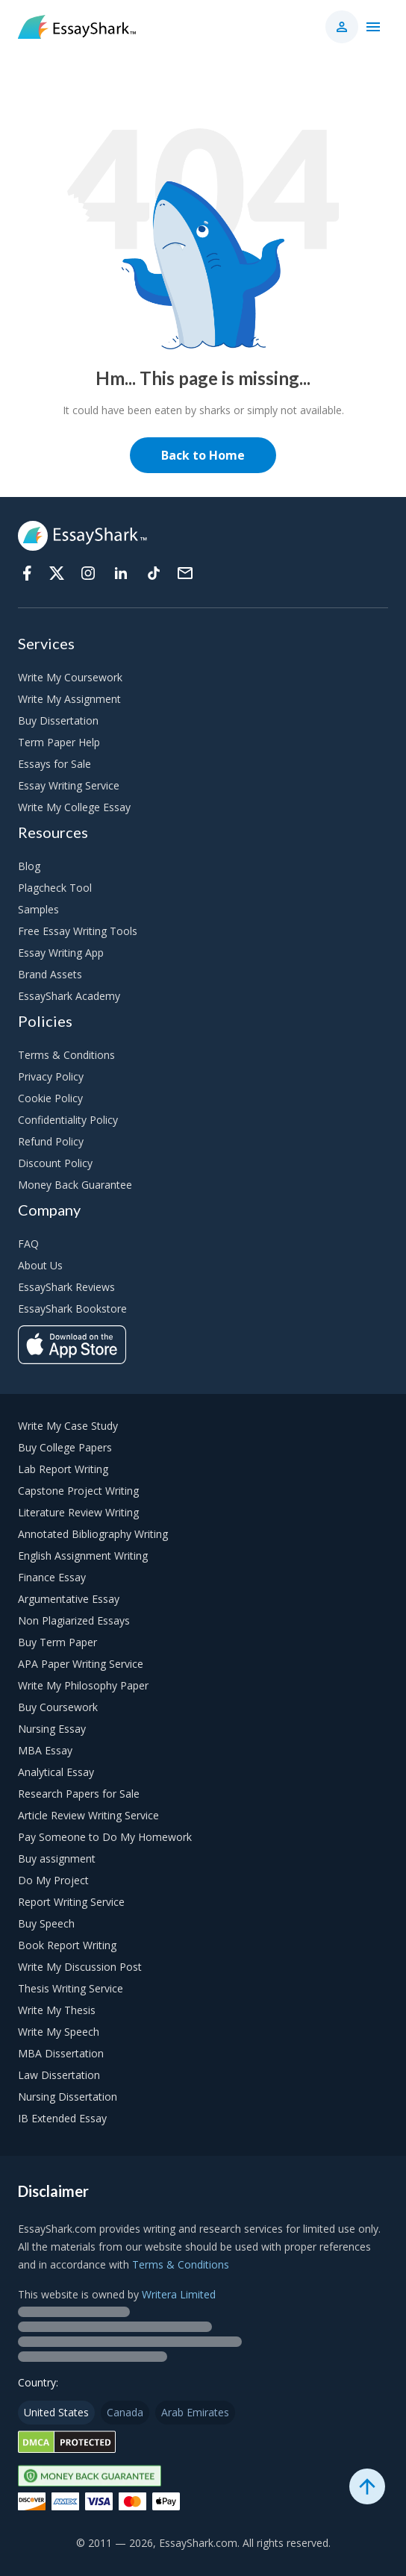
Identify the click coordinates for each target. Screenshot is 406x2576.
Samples (38, 909)
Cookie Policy (50, 1098)
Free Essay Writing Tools (77, 931)
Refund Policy (51, 1141)
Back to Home (203, 455)
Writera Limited (179, 2294)
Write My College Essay (74, 807)
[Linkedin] (120, 573)
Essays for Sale (54, 764)
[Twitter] (57, 573)
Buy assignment (57, 1858)
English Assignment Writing (83, 1555)
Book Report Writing (67, 1945)
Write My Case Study (68, 1426)
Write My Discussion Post (80, 1967)
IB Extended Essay (62, 2118)
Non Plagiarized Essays (74, 1620)
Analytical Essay (56, 1772)
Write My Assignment (69, 699)
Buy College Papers (65, 1447)
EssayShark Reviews (66, 1287)
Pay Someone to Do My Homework (105, 1837)
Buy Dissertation (58, 720)
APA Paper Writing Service (80, 1664)
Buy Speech (46, 1923)
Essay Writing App (61, 952)
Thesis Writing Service (70, 1988)
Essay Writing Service (68, 785)
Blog (29, 866)
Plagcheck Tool (55, 888)
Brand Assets (50, 974)
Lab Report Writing (63, 1469)
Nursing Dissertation (67, 2096)
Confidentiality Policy (68, 1120)
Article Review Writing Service (88, 1815)
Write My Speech (58, 2032)
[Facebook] (27, 573)
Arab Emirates (195, 2412)
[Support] (185, 573)
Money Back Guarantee (75, 1185)
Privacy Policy (51, 1076)
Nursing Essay (52, 1729)
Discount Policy (55, 1163)
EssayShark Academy (69, 996)
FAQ (28, 1244)
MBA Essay (45, 1750)
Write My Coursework (70, 677)
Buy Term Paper (57, 1642)
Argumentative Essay (68, 1599)
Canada (125, 2412)
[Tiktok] (153, 573)
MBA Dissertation (61, 2053)
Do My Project (53, 1880)
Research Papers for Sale (79, 1793)
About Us (40, 1265)
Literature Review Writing (78, 1512)
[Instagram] (88, 573)
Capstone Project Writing (78, 1491)
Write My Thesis (57, 2010)
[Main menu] (373, 27)
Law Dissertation (59, 2075)
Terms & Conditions (66, 1055)
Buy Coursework (58, 1707)
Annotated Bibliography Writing (93, 1534)
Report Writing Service (71, 1902)
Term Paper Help (59, 742)
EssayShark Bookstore (72, 1308)
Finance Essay (52, 1577)
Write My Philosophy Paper (83, 1685)
